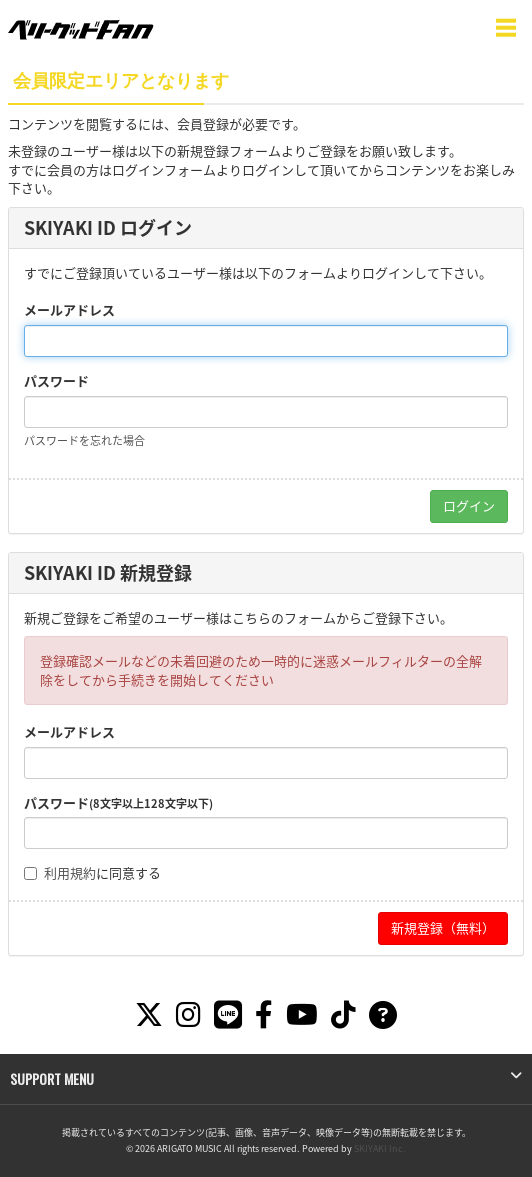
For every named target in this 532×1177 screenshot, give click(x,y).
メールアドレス (69, 310)
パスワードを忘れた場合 (84, 440)
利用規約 (70, 872)
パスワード (56, 381)
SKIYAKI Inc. (380, 1148)
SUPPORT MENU (52, 1078)
